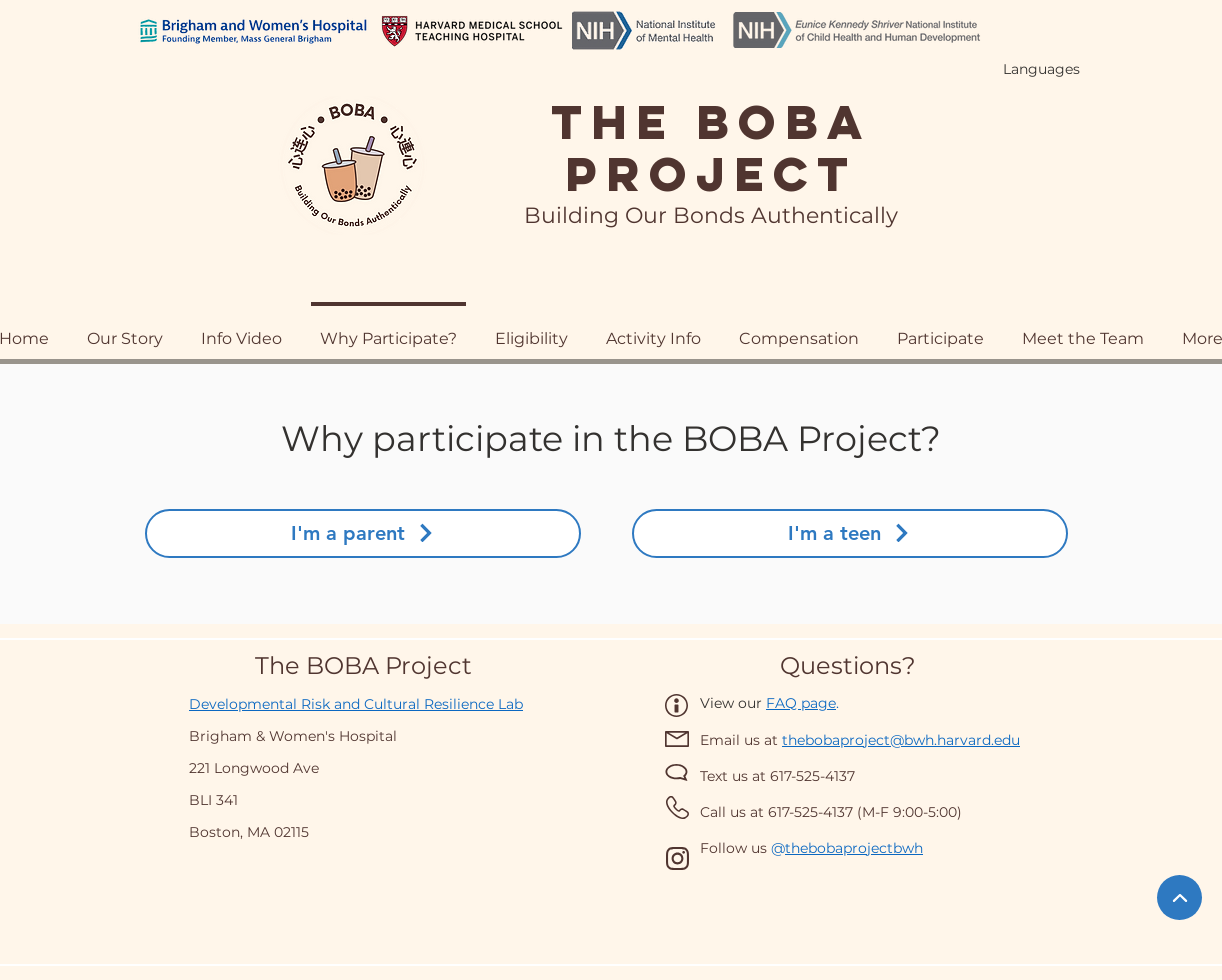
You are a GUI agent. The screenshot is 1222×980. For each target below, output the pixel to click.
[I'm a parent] (363, 533)
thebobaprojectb (843, 848)
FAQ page (801, 703)
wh (912, 848)
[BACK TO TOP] (1179, 897)
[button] (799, 329)
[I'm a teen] (850, 533)
